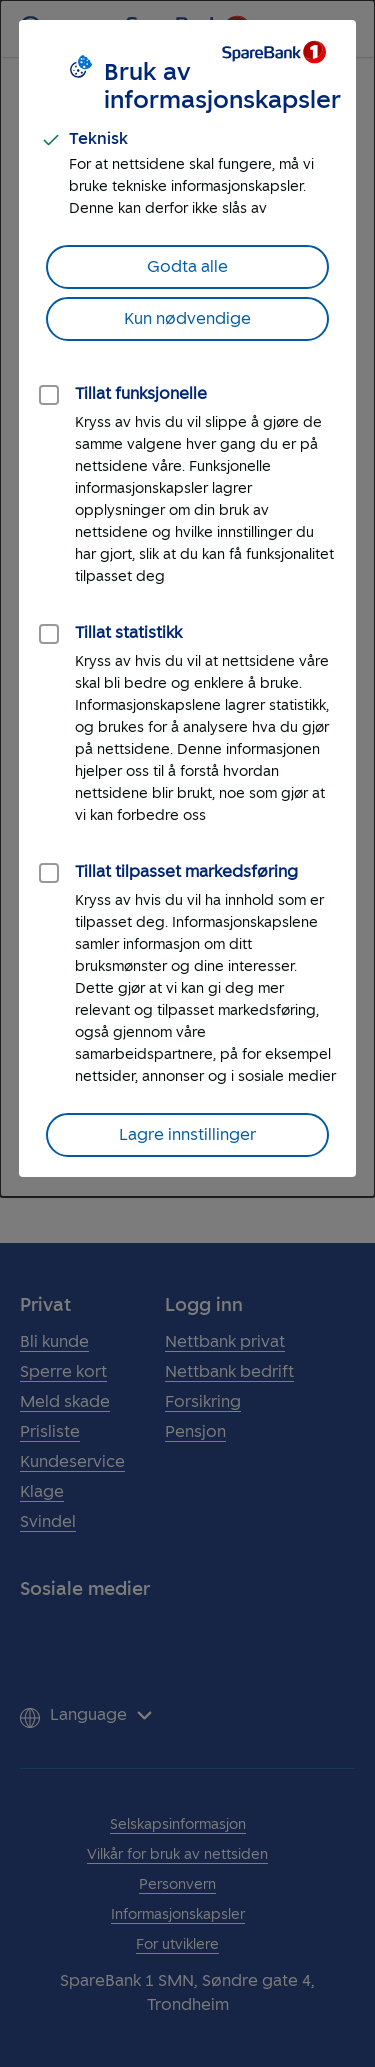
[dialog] (187, 598)
